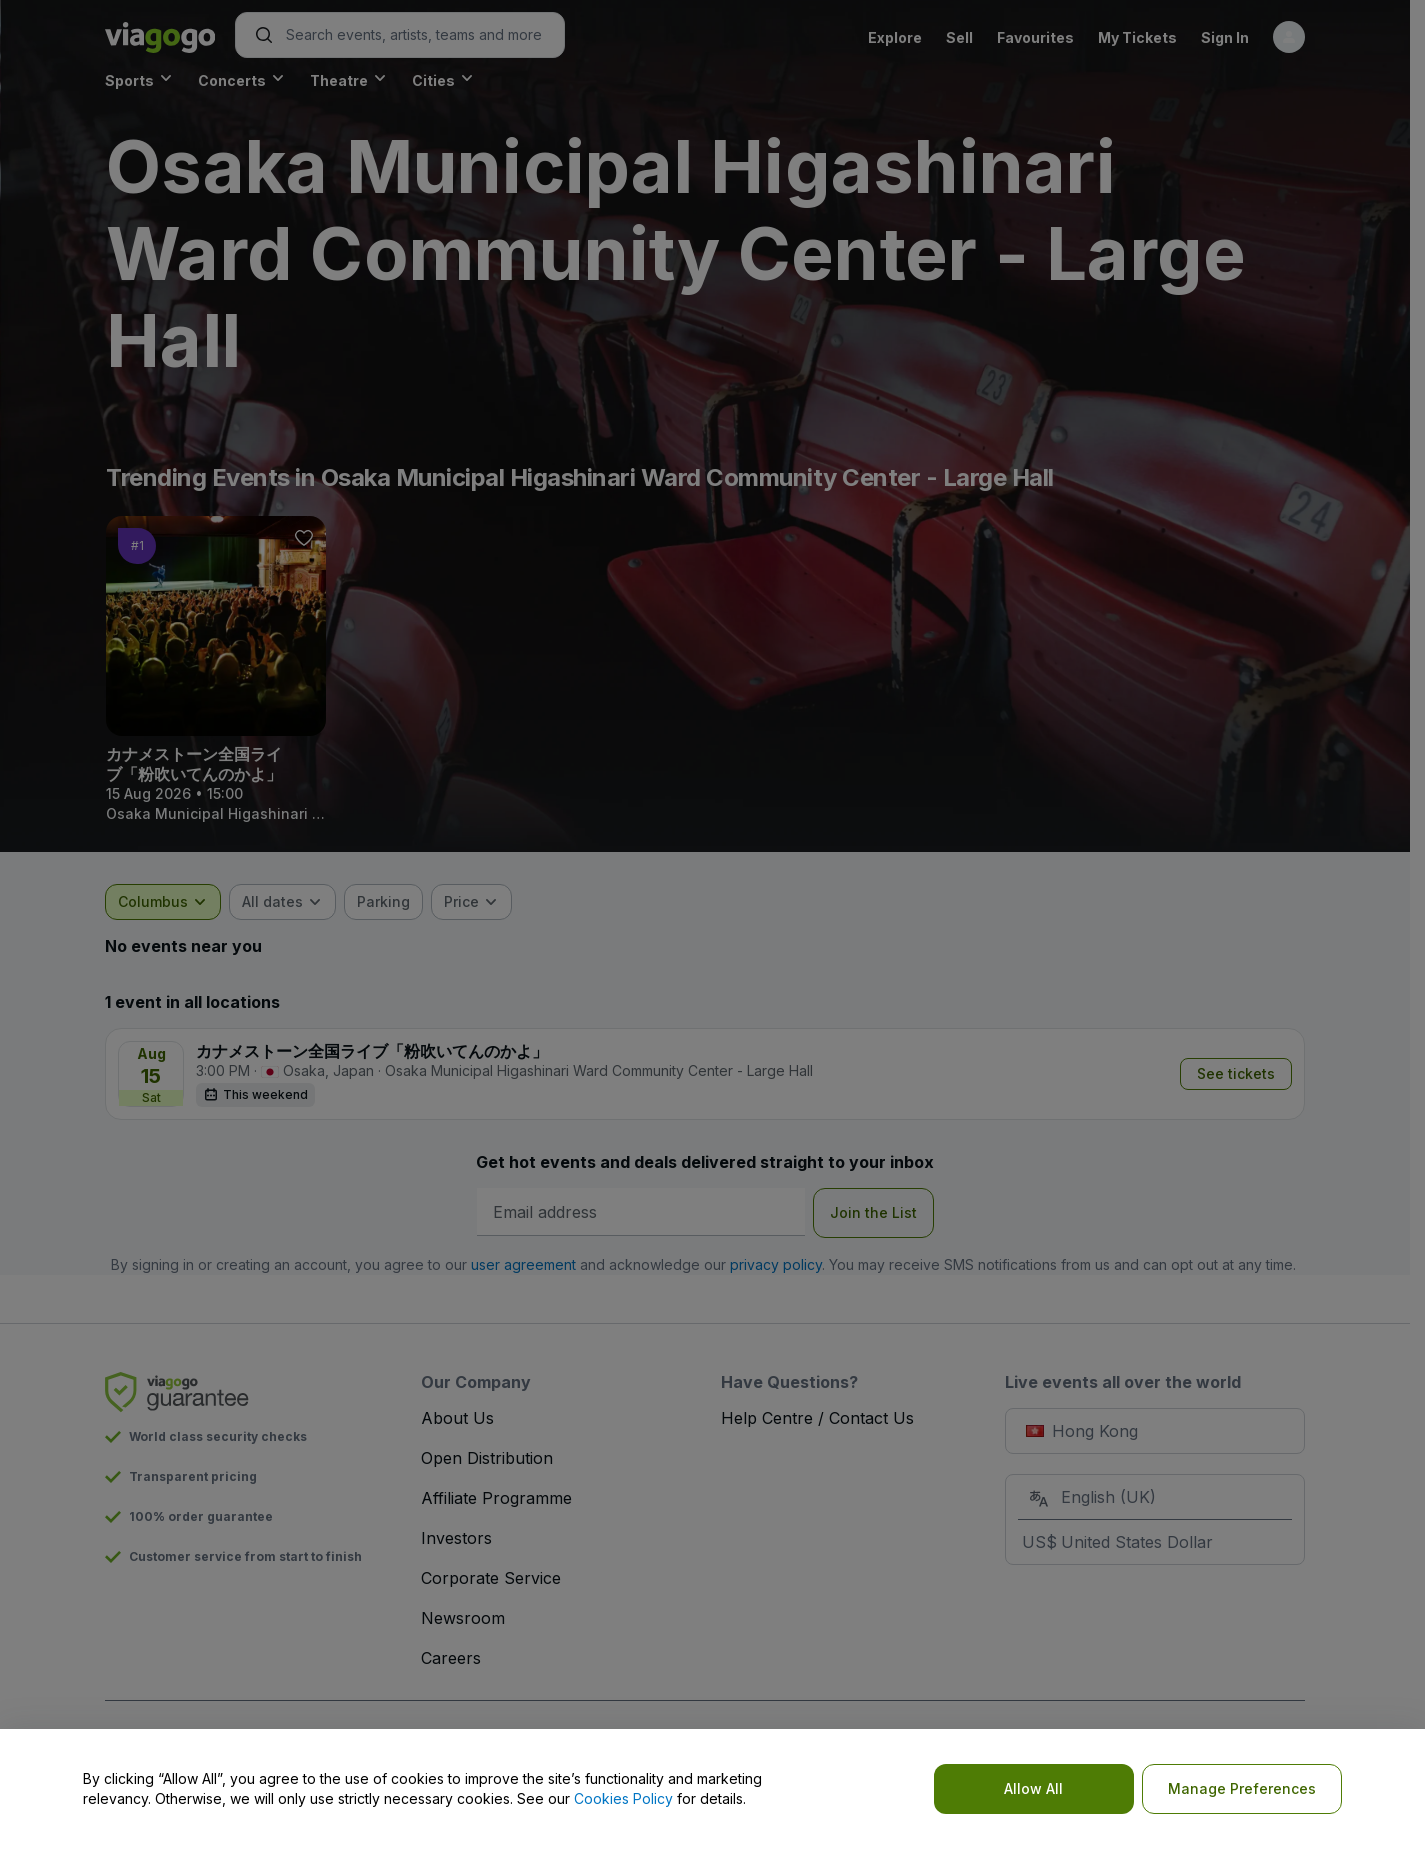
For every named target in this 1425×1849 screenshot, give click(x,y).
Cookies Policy (623, 1798)
